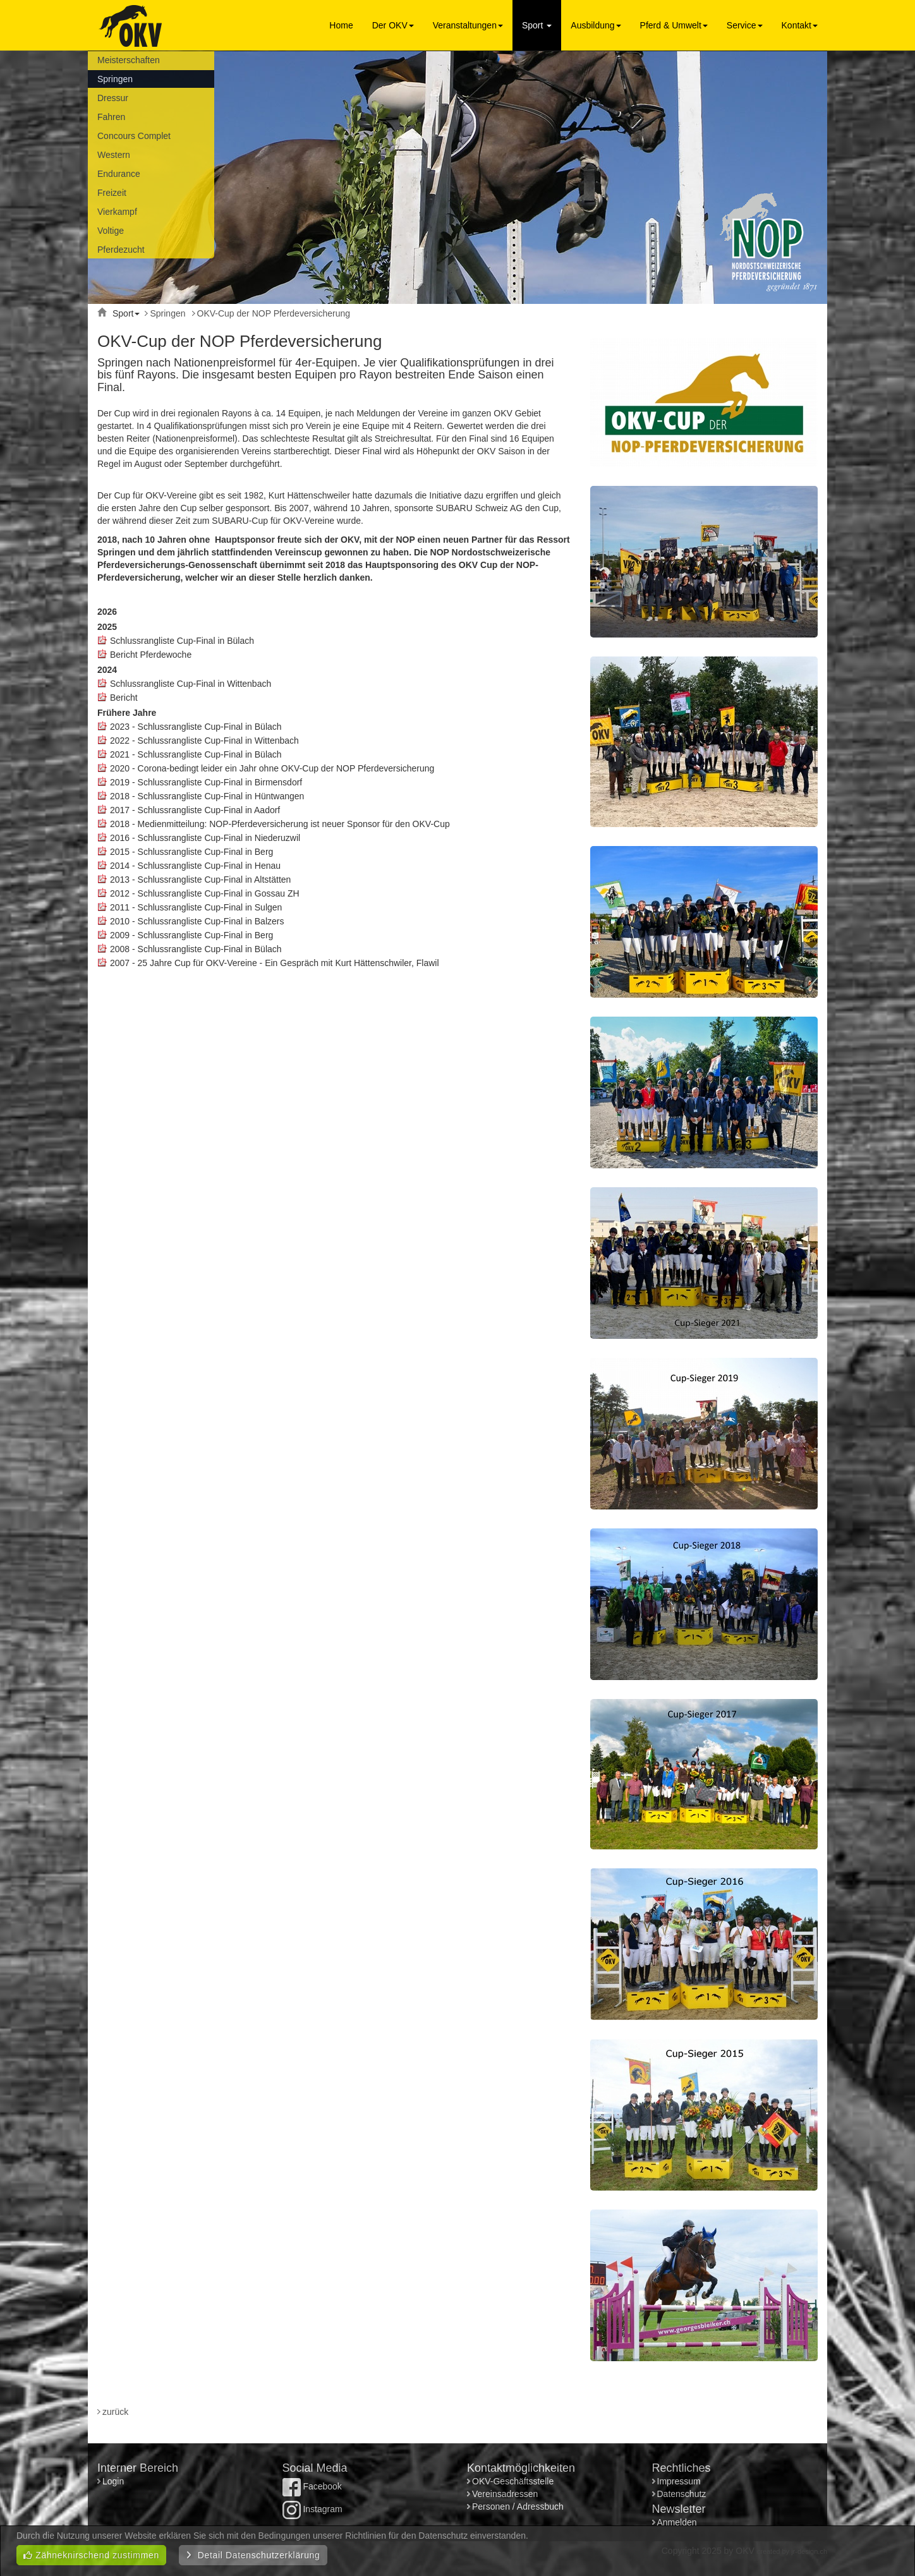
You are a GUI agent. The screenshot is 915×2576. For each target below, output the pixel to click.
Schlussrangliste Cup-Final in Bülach (182, 641)
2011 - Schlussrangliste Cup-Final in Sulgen (196, 907)
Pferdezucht (121, 250)
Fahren (111, 117)
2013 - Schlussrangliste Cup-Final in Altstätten (200, 879)
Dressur (112, 98)
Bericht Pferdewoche (150, 655)
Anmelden (677, 2522)
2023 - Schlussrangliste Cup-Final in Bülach (196, 727)
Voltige (110, 231)
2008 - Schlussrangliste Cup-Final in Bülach (196, 949)
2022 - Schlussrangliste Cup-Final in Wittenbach (204, 740)
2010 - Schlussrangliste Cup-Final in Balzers (197, 921)
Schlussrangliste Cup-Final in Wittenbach (190, 684)
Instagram (312, 2509)
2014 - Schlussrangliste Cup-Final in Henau (195, 866)
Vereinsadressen (505, 2494)
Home (341, 25)
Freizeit (111, 193)
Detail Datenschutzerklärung (253, 2555)
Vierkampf (117, 212)
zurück (115, 2412)
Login (114, 2481)
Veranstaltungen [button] (468, 25)
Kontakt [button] (800, 25)
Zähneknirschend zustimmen (91, 2555)
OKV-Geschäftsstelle (513, 2481)
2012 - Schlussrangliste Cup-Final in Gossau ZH (205, 893)
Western (113, 155)
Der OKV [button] (393, 25)
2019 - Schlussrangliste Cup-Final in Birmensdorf (206, 782)
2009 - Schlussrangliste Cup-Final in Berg (191, 935)
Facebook (312, 2486)
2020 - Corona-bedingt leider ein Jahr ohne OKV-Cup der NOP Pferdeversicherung (272, 768)
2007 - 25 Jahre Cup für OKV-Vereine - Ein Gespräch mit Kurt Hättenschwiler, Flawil (274, 963)
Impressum (679, 2481)
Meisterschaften (128, 60)
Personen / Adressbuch (518, 2506)
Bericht (124, 697)
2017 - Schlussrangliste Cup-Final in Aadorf (195, 810)
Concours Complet (134, 136)
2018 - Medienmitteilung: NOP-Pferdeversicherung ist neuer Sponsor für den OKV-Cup (280, 824)
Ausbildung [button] (596, 25)
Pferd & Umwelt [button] (674, 25)
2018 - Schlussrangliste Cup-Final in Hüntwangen (207, 796)
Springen (115, 79)
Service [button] (745, 25)
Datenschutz (681, 2494)
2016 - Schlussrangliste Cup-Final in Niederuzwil (205, 838)
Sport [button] (537, 25)
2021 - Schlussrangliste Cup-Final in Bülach (196, 754)
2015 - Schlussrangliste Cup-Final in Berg (191, 852)
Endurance (118, 174)
